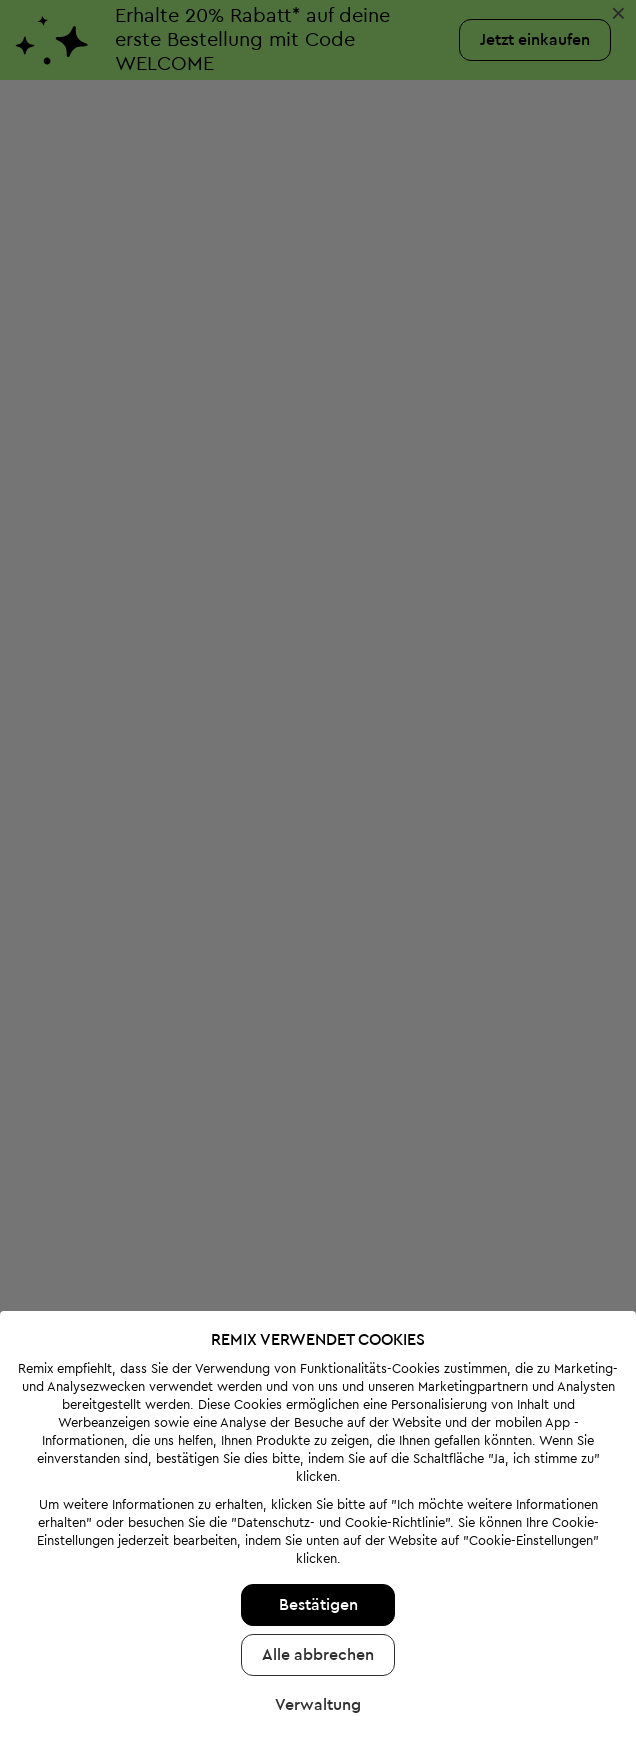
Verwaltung (318, 1647)
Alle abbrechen (318, 1597)
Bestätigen (318, 1547)
